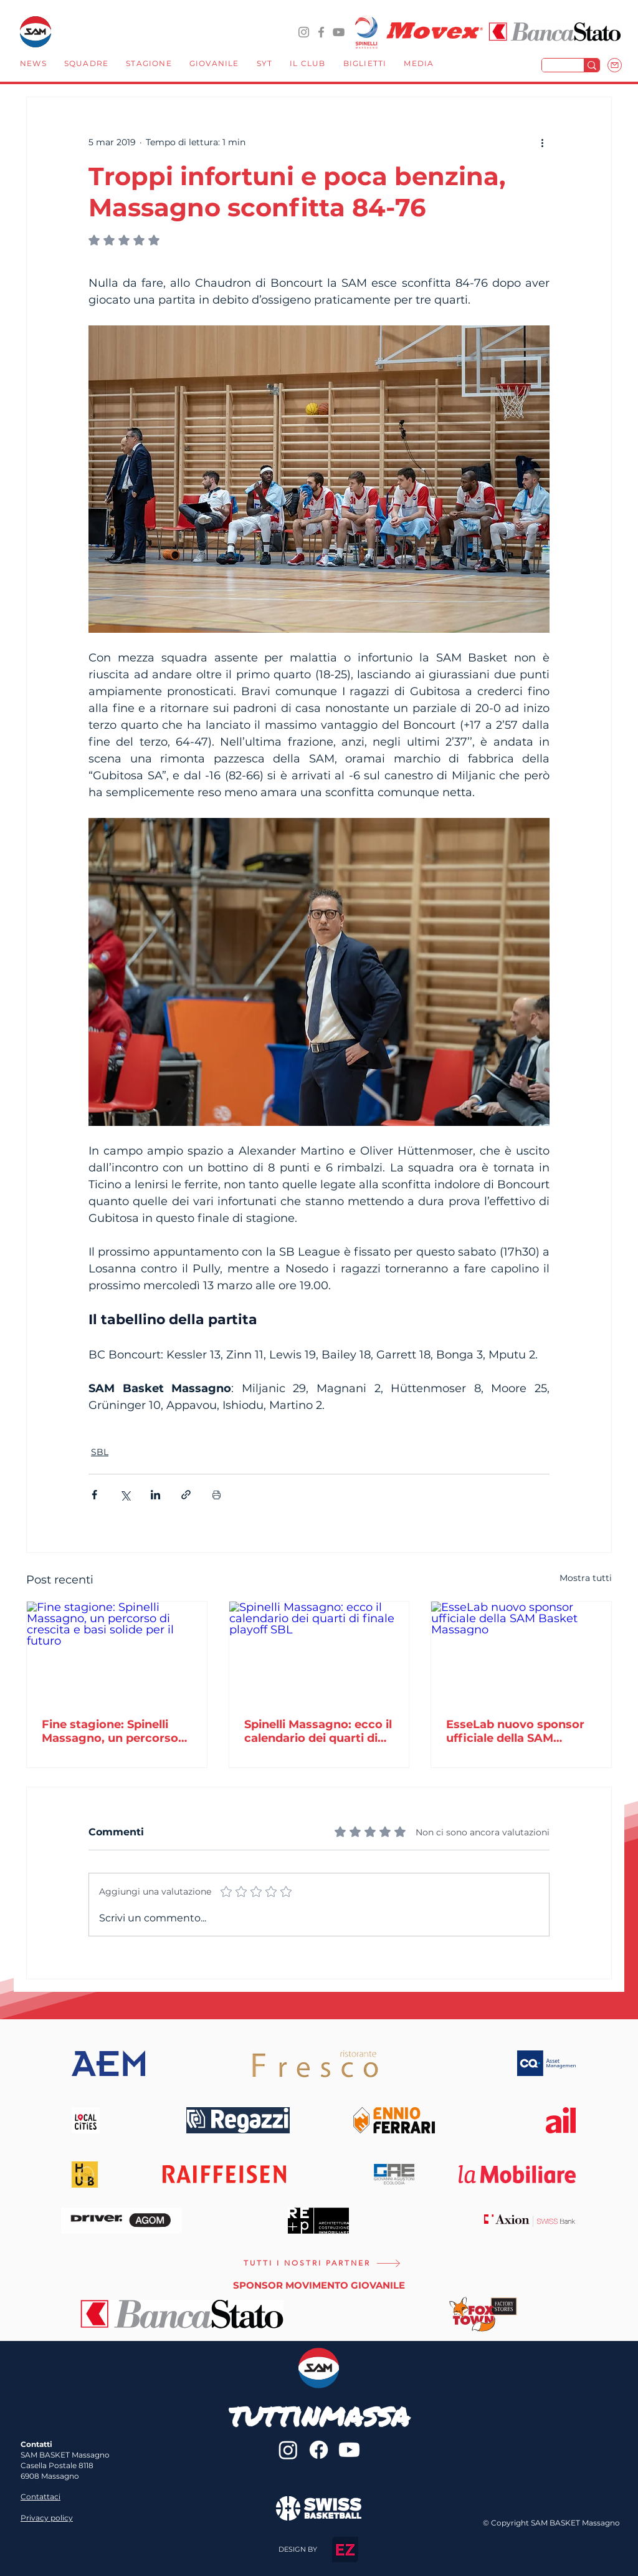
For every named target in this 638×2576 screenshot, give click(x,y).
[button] (86, 65)
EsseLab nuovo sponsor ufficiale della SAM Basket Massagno (515, 1731)
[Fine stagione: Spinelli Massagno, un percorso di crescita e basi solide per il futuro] (117, 1652)
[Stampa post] (216, 1495)
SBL (99, 1452)
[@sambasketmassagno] (304, 32)
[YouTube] (338, 32)
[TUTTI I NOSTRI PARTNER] (322, 2263)
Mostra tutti (585, 1578)
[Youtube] (349, 2450)
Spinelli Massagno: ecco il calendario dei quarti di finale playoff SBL (318, 1731)
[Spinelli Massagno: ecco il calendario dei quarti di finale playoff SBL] (319, 1652)
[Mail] (614, 65)
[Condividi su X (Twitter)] (125, 1495)
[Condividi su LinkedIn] (155, 1495)
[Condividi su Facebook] (94, 1495)
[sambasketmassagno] (321, 32)
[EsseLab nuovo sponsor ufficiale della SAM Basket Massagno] (521, 1652)
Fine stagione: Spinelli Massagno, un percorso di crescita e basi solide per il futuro (110, 1731)
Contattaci (40, 2496)
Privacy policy (47, 2517)
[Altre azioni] (542, 142)
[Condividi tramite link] (186, 1495)
